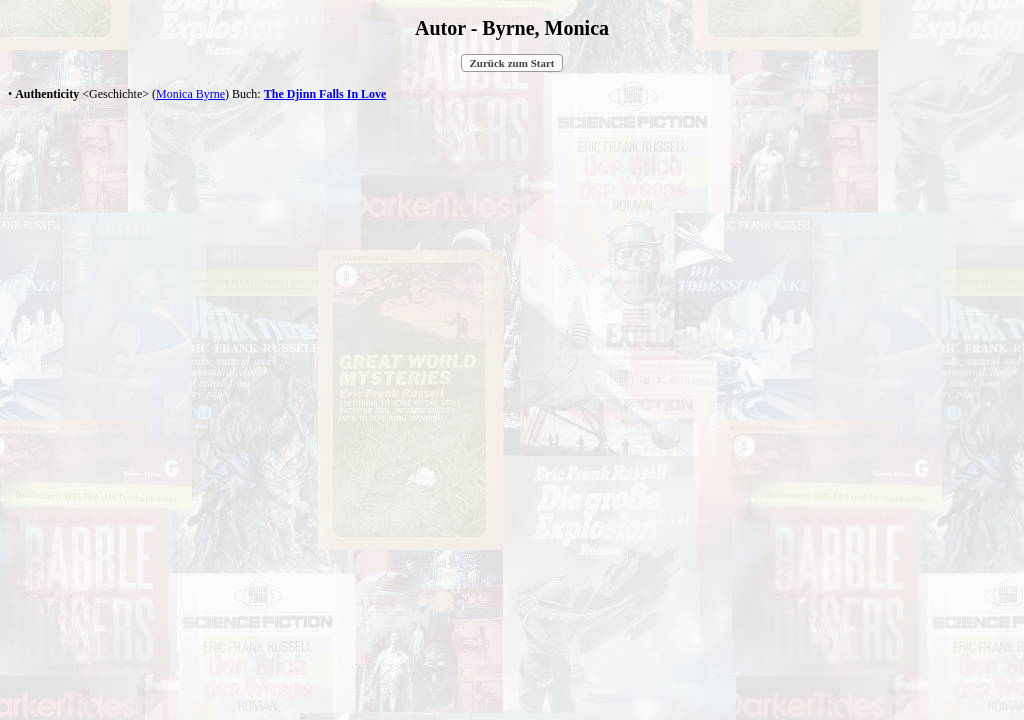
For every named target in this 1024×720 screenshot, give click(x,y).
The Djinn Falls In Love (325, 94)
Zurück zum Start (512, 63)
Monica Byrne (190, 94)
